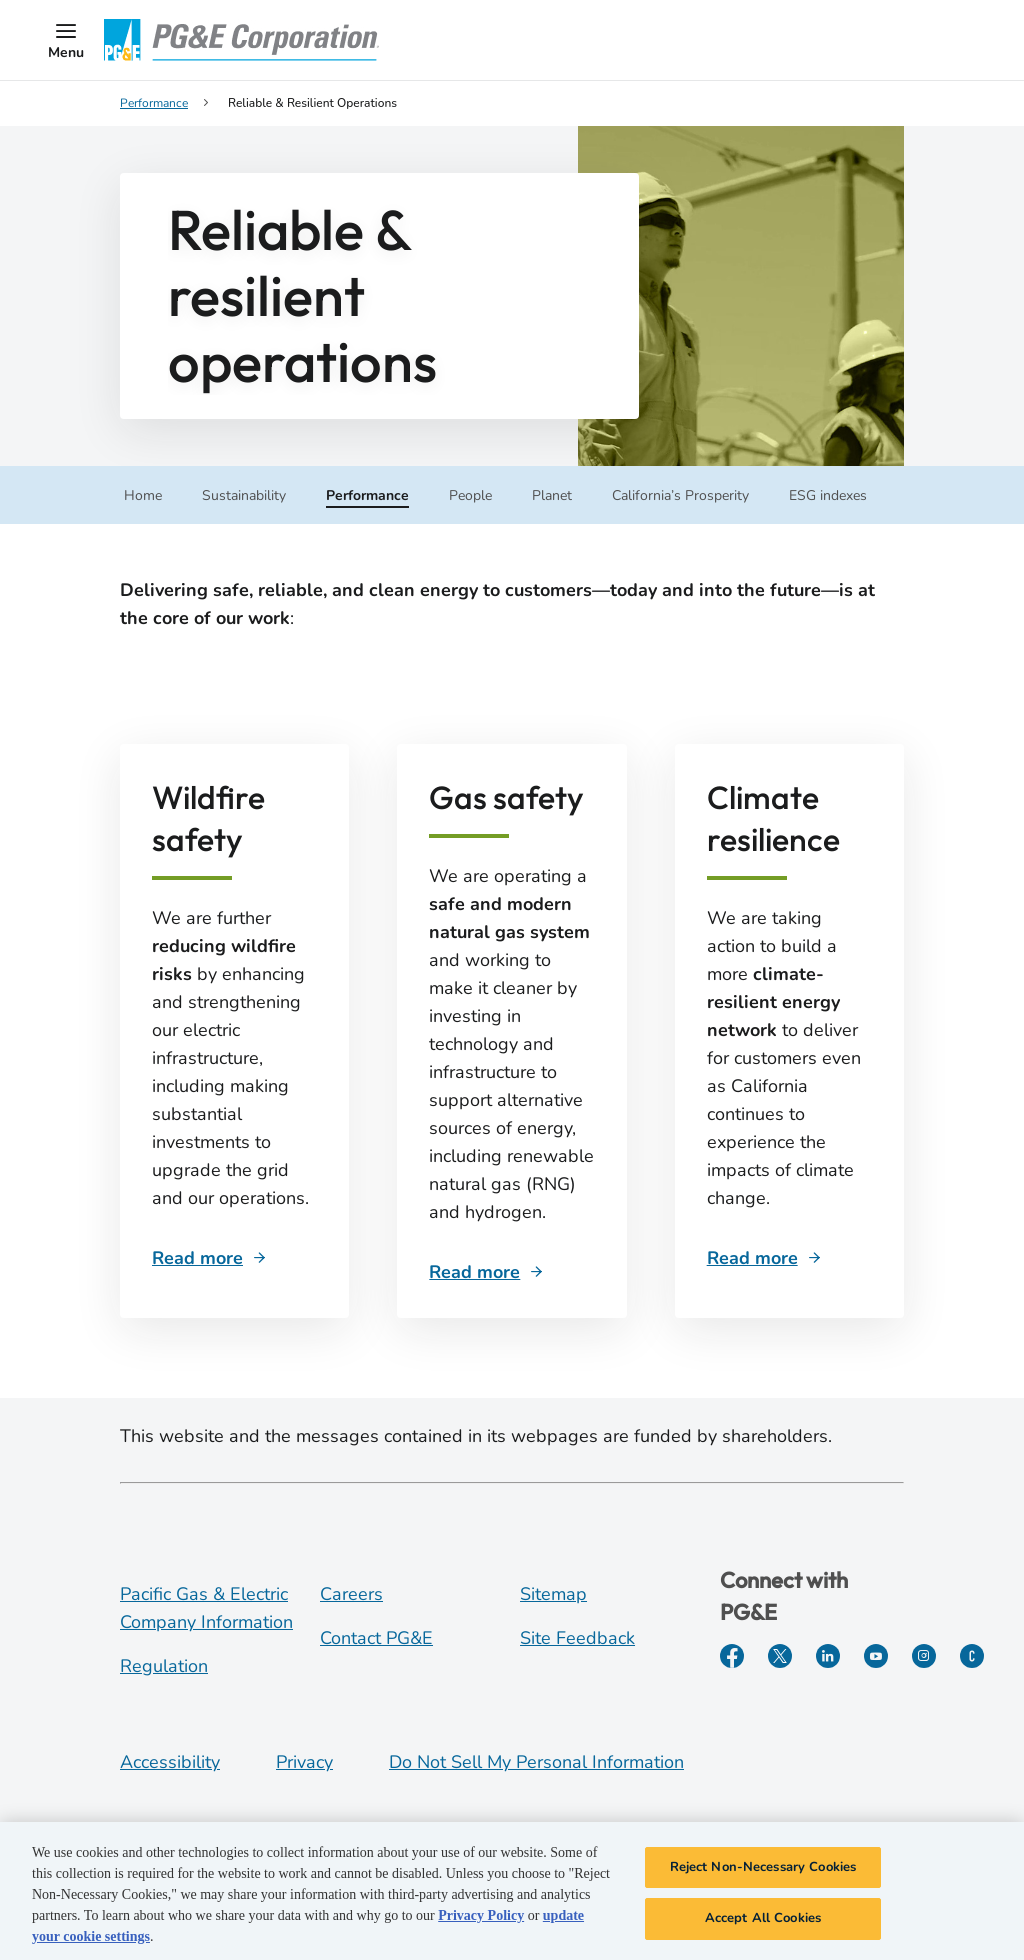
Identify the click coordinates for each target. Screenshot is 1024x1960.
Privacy (304, 1762)
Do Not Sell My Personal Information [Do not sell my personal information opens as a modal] (536, 1762)
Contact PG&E (376, 1638)
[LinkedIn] (828, 1656)
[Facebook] (732, 1656)
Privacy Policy (481, 1918)
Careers (351, 1594)
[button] (66, 40)
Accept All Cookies (763, 1922)
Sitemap (553, 1594)
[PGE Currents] (972, 1656)
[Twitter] (780, 1656)
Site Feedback (577, 1638)
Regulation (164, 1666)
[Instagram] (924, 1656)
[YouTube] (876, 1656)
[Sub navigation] (143, 494)
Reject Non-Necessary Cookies (763, 1870)
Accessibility (170, 1762)
